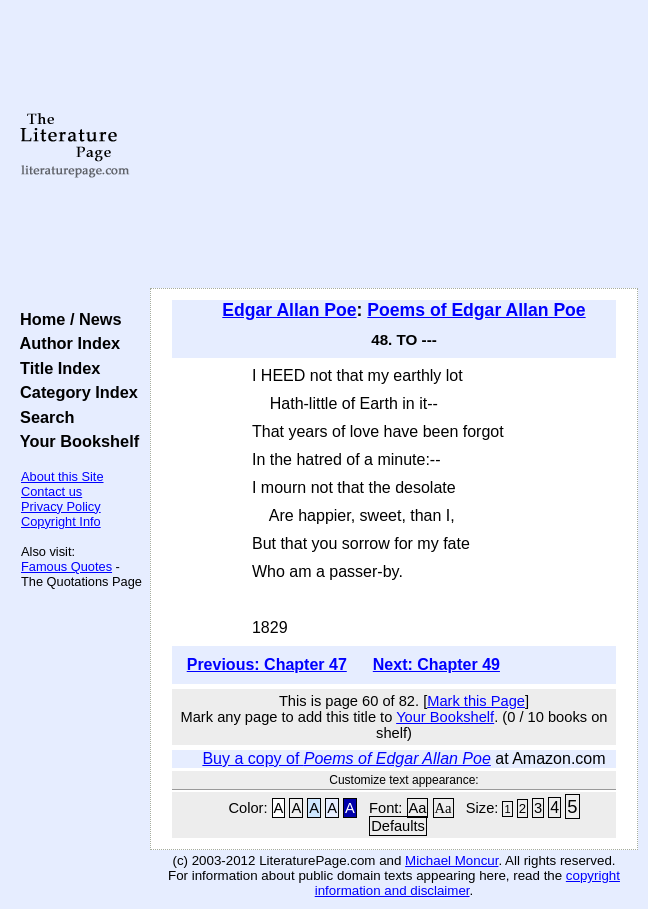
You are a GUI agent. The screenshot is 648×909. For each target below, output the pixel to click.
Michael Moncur (451, 860)
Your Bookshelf (75, 441)
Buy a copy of (346, 758)
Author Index (65, 343)
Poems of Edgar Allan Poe (476, 310)
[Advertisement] (394, 145)
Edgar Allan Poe (289, 310)
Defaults (398, 826)
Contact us (51, 491)
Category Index (74, 392)
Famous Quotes (66, 566)
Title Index (55, 368)
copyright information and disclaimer (467, 883)
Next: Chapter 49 (436, 664)
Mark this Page (476, 701)
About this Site (62, 476)
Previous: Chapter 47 (267, 664)
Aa (418, 808)
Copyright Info (61, 521)
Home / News (66, 319)
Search (42, 417)
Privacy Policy (61, 506)
